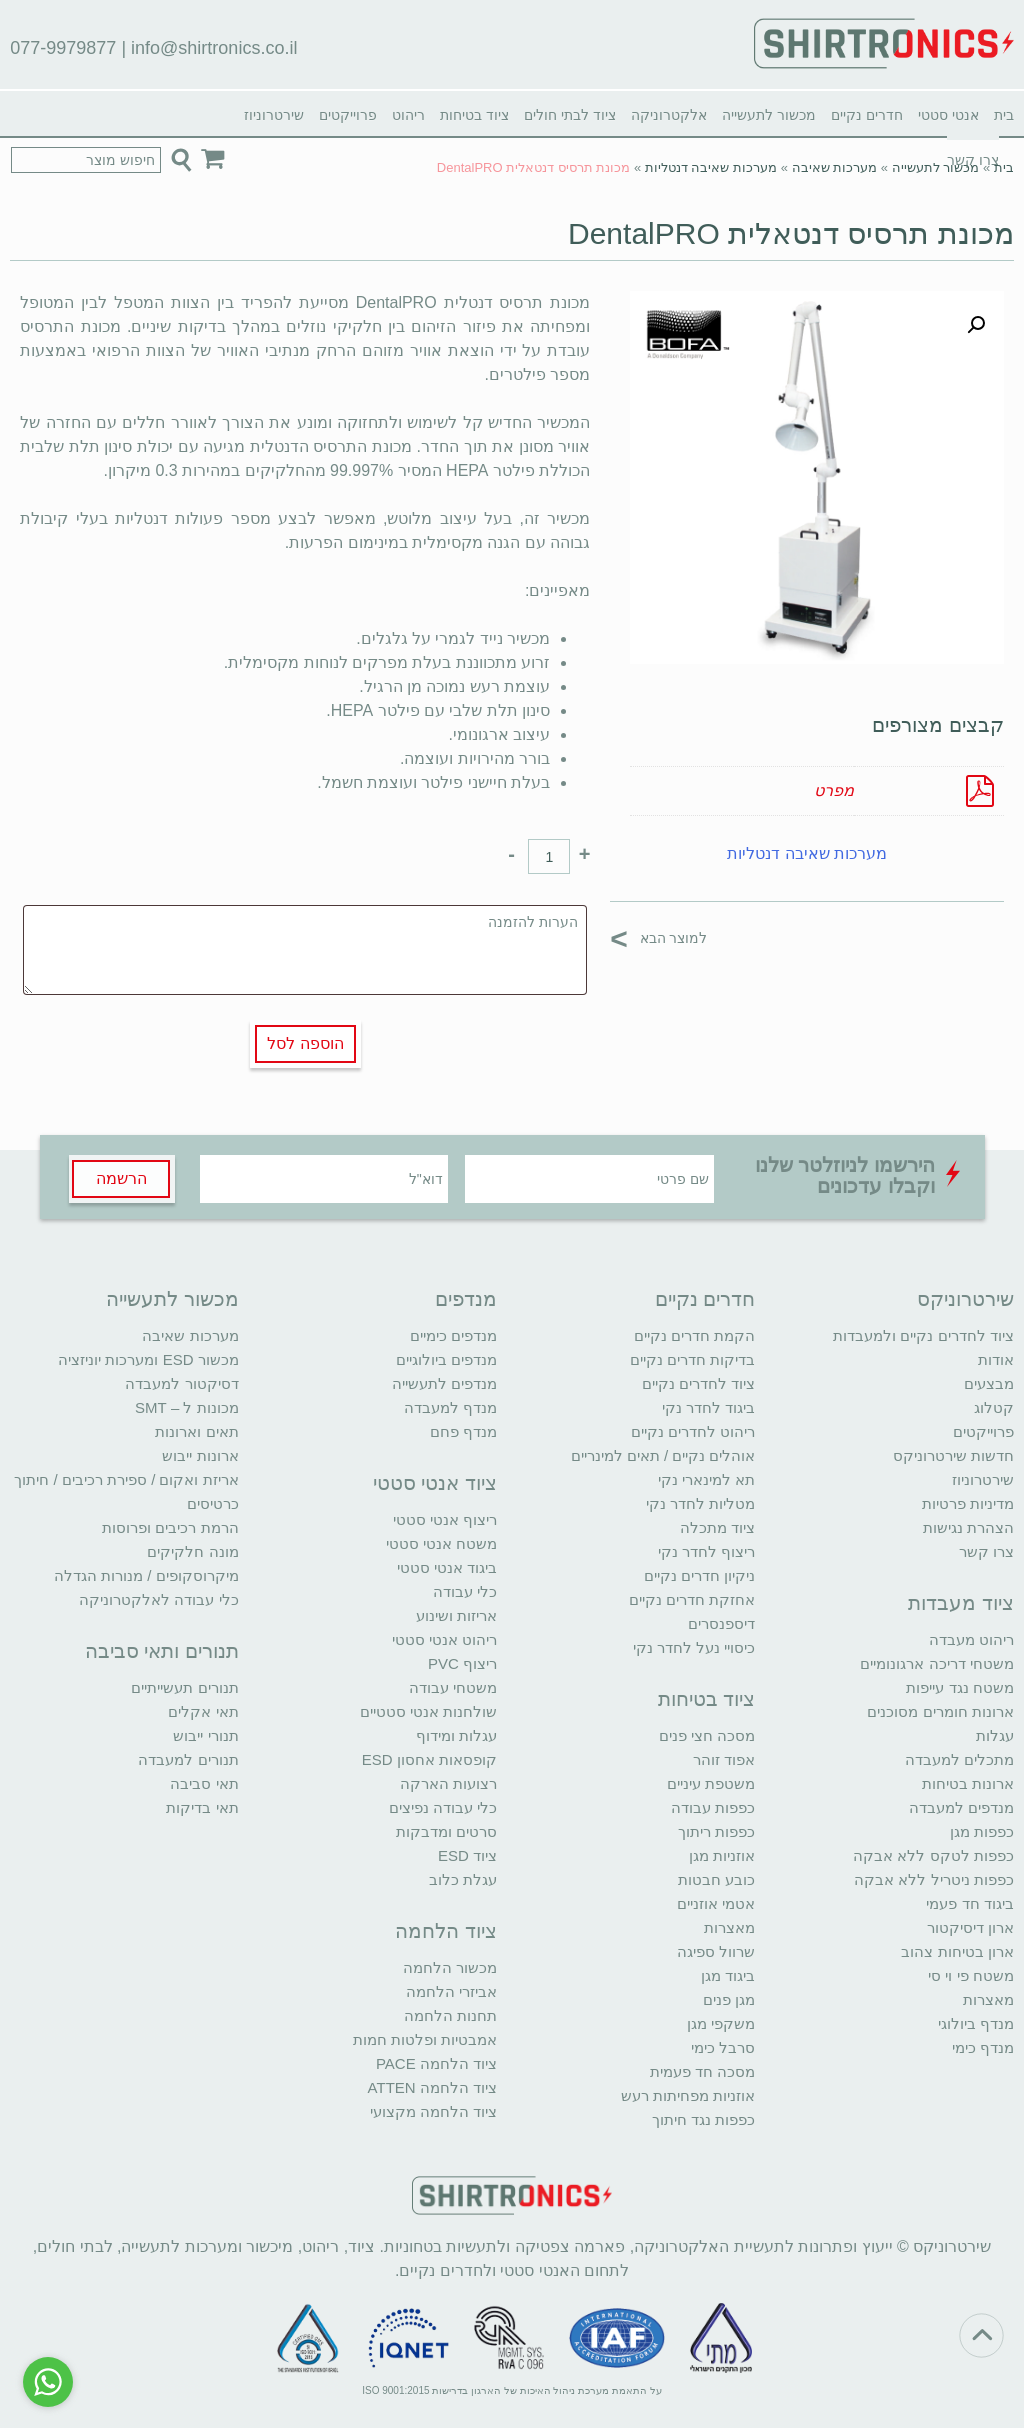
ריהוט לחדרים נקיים (693, 1431)
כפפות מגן (982, 1831)
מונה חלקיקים (192, 1551)
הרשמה (121, 1178)
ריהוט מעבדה (971, 1639)
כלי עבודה (465, 1591)
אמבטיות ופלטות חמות (425, 2039)
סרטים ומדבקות (446, 1831)
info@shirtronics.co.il (214, 48)
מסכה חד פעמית (702, 2071)
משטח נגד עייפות (959, 1687)
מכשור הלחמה (450, 1967)
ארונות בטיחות (968, 1783)
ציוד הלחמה (446, 1931)
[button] (976, 325)
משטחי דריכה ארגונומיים (936, 1663)
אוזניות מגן (722, 1855)
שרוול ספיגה (716, 1951)
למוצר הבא (658, 937)
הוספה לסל (305, 1043)
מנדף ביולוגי (976, 2023)
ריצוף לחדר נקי (706, 1551)
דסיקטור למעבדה (181, 1383)
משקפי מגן (721, 2023)
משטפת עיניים (711, 1783)
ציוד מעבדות (961, 1603)
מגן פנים (729, 1999)
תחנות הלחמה (450, 2015)
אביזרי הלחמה (451, 1991)
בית (1004, 115)
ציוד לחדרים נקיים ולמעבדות (923, 1335)
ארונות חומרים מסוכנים (940, 1711)
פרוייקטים (348, 115)
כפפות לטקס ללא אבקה (933, 1855)
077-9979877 (63, 48)
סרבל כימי (723, 2047)
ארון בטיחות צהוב (957, 1951)
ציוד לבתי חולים (570, 115)
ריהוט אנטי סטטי (444, 1639)
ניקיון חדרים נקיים (699, 1575)
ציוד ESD (467, 1855)
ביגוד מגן (728, 1975)
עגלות (995, 1735)
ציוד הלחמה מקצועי (433, 2111)
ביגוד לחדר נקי (708, 1407)
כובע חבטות (716, 1879)
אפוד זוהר (724, 1759)
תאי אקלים (203, 1711)
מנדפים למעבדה (961, 1807)
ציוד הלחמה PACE (436, 2063)
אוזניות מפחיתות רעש (688, 2095)
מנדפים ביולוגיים (446, 1359)
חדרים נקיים (867, 115)
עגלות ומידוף (456, 1735)
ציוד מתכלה (717, 1527)
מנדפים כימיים (453, 1335)
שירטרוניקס (965, 1299)
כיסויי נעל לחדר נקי (694, 1647)
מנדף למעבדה (450, 1407)
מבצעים (989, 1383)
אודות (996, 1359)
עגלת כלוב (463, 1879)
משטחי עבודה (453, 1687)
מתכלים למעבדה (959, 1759)
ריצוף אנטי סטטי (445, 1519)
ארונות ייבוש (200, 1455)
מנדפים (466, 1299)
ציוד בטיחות (474, 115)
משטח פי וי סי (971, 1975)
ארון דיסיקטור (970, 1927)
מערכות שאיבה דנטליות (711, 167)
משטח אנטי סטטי (441, 1543)
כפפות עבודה (713, 1807)
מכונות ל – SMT (187, 1407)
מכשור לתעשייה (769, 115)
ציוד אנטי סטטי (435, 1483)
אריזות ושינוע (456, 1615)
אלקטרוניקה (669, 115)
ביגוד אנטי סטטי (447, 1567)
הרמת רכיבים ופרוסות (170, 1527)
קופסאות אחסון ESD (429, 1759)
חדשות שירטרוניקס (953, 1455)
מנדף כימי (983, 2047)
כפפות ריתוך (716, 1831)
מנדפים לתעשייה (444, 1383)
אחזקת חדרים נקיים (692, 1599)
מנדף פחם (463, 1431)
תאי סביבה (204, 1783)
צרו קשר (986, 1551)
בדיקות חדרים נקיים (692, 1359)
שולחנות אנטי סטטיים (428, 1711)
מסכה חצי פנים (707, 1735)
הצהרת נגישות (968, 1527)
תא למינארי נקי (706, 1479)
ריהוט (408, 115)
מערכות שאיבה (835, 167)
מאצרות (988, 1999)
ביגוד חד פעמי (969, 1903)
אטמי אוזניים (716, 1903)
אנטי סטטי (948, 115)
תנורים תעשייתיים (184, 1687)
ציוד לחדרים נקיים (698, 1383)
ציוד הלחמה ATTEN (432, 2087)
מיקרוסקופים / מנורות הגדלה (146, 1575)
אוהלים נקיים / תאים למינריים (663, 1455)
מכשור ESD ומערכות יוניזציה (148, 1359)
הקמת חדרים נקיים (694, 1335)
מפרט (834, 790)
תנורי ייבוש (205, 1735)
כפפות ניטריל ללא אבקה (934, 1879)
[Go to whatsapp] (48, 2382)
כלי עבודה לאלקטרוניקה (158, 1599)
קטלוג (994, 1407)
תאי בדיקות (202, 1807)
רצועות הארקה (448, 1783)
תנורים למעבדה (188, 1759)
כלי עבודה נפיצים (443, 1807)
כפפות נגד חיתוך (703, 2119)
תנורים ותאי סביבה (162, 1651)
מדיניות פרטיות (968, 1503)
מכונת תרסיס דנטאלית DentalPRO (791, 233)
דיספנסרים (721, 1623)
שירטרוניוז (274, 115)
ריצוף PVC (462, 1663)
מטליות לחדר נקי (700, 1503)
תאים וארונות (196, 1431)
